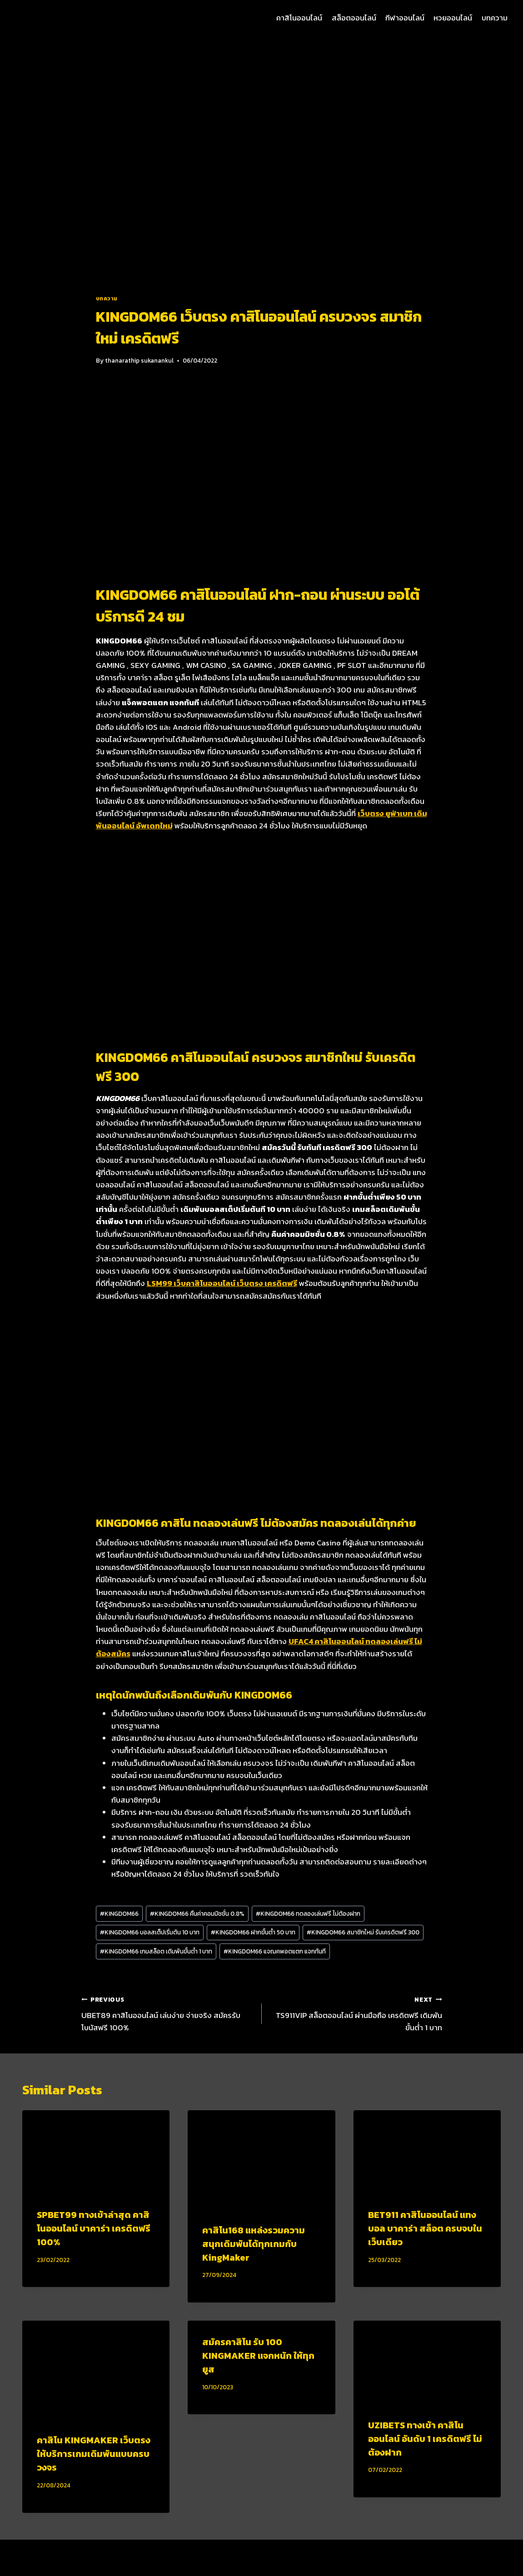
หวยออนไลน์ (452, 18)
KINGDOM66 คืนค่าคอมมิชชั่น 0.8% (197, 1913)
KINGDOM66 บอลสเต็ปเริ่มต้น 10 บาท (149, 1932)
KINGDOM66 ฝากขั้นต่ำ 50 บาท (253, 1932)
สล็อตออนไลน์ (354, 18)
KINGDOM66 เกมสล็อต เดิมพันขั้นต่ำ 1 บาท (156, 1951)
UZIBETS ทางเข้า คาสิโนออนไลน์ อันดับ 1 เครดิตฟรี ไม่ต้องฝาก (425, 2438)
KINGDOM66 (119, 1913)
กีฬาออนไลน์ (404, 18)
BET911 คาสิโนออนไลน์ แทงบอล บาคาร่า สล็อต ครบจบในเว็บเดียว (425, 2228)
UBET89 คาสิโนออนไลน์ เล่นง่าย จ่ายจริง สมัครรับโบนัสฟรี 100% (167, 2013)
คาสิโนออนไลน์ (299, 18)
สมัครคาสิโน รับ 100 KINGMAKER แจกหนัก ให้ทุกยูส (258, 2355)
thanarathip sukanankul (139, 360)
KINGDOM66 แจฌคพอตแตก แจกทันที (275, 1951)
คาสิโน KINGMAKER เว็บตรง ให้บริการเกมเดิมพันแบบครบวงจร (93, 2453)
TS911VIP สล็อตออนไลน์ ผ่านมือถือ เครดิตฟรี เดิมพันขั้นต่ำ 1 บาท (355, 2013)
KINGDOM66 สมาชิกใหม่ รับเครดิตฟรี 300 (363, 1932)
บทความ (495, 18)
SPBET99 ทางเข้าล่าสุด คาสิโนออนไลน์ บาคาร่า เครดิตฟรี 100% (93, 2228)
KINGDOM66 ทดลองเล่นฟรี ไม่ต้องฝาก (308, 1913)
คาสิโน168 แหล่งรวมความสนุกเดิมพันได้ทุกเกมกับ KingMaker (253, 2243)
